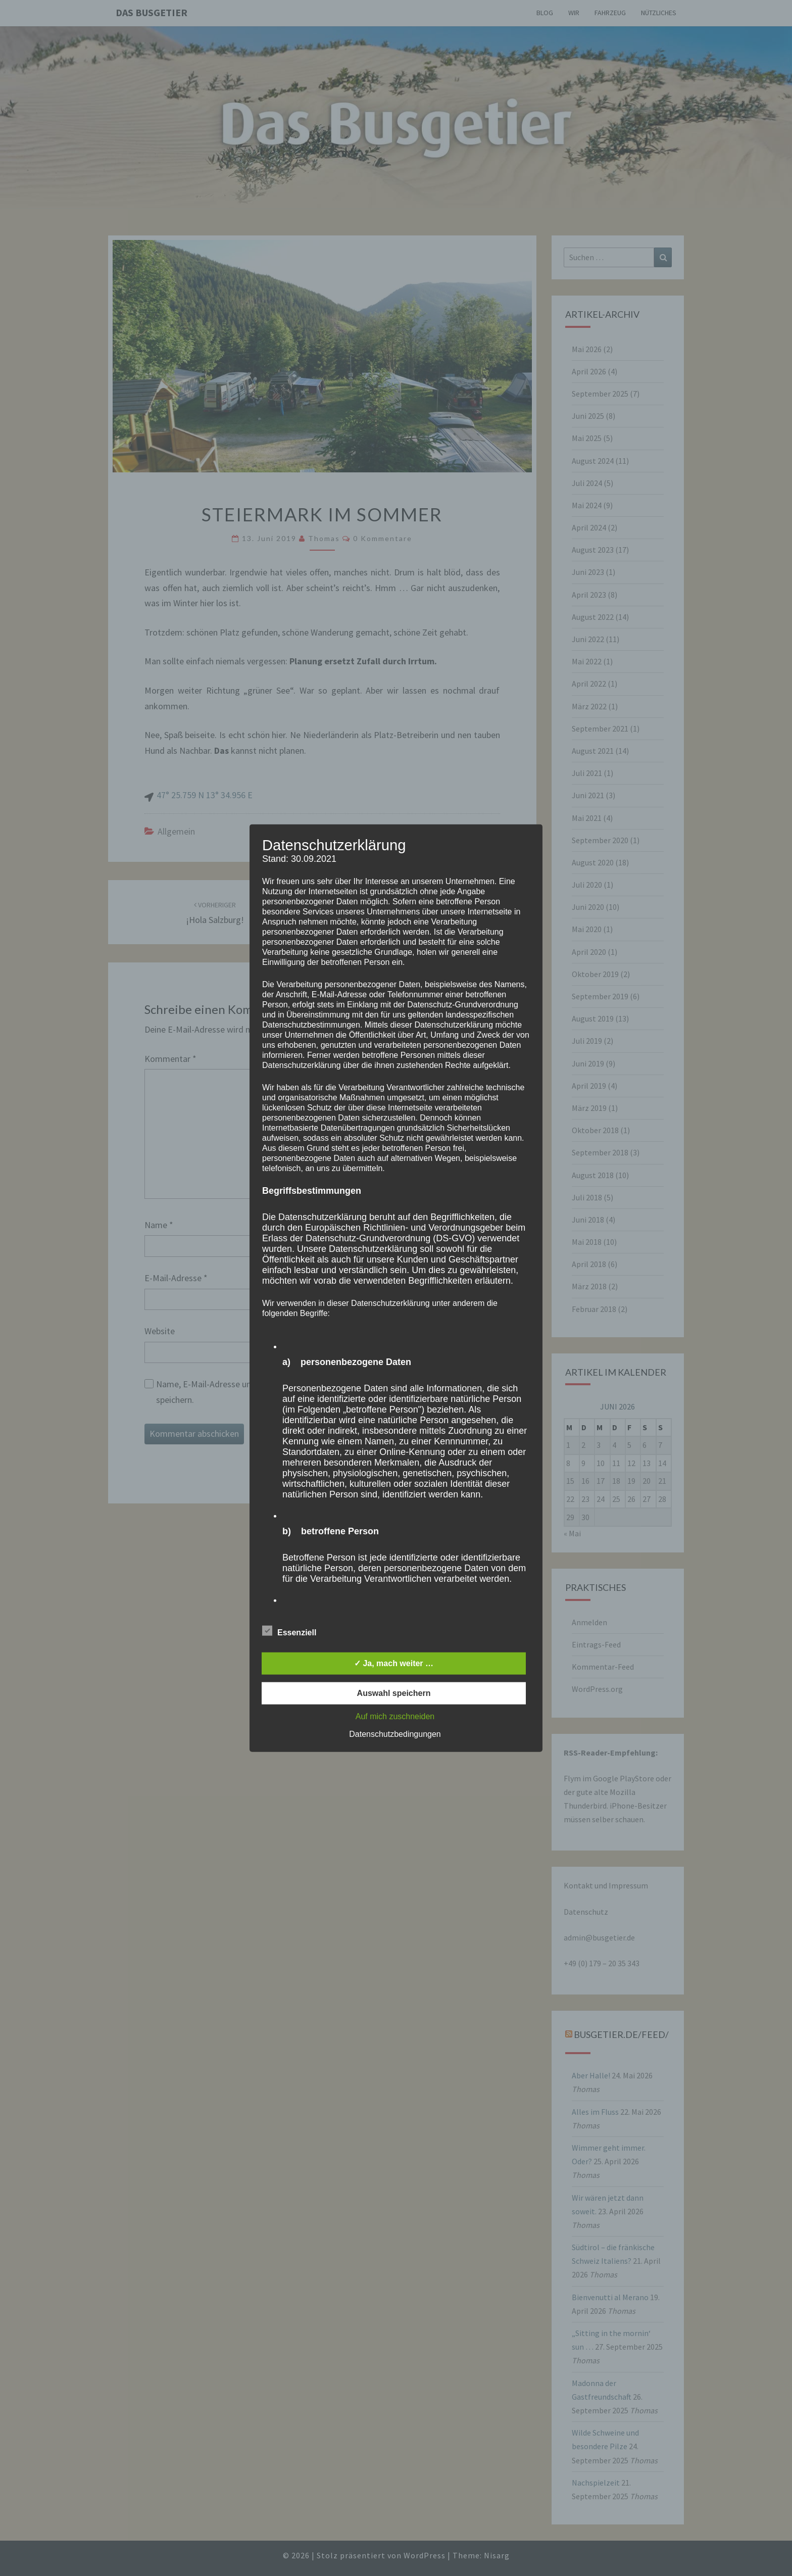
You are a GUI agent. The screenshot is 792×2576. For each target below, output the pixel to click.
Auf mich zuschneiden (395, 1716)
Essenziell (289, 1631)
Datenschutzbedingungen (394, 1734)
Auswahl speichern (394, 1693)
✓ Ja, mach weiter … (393, 1663)
